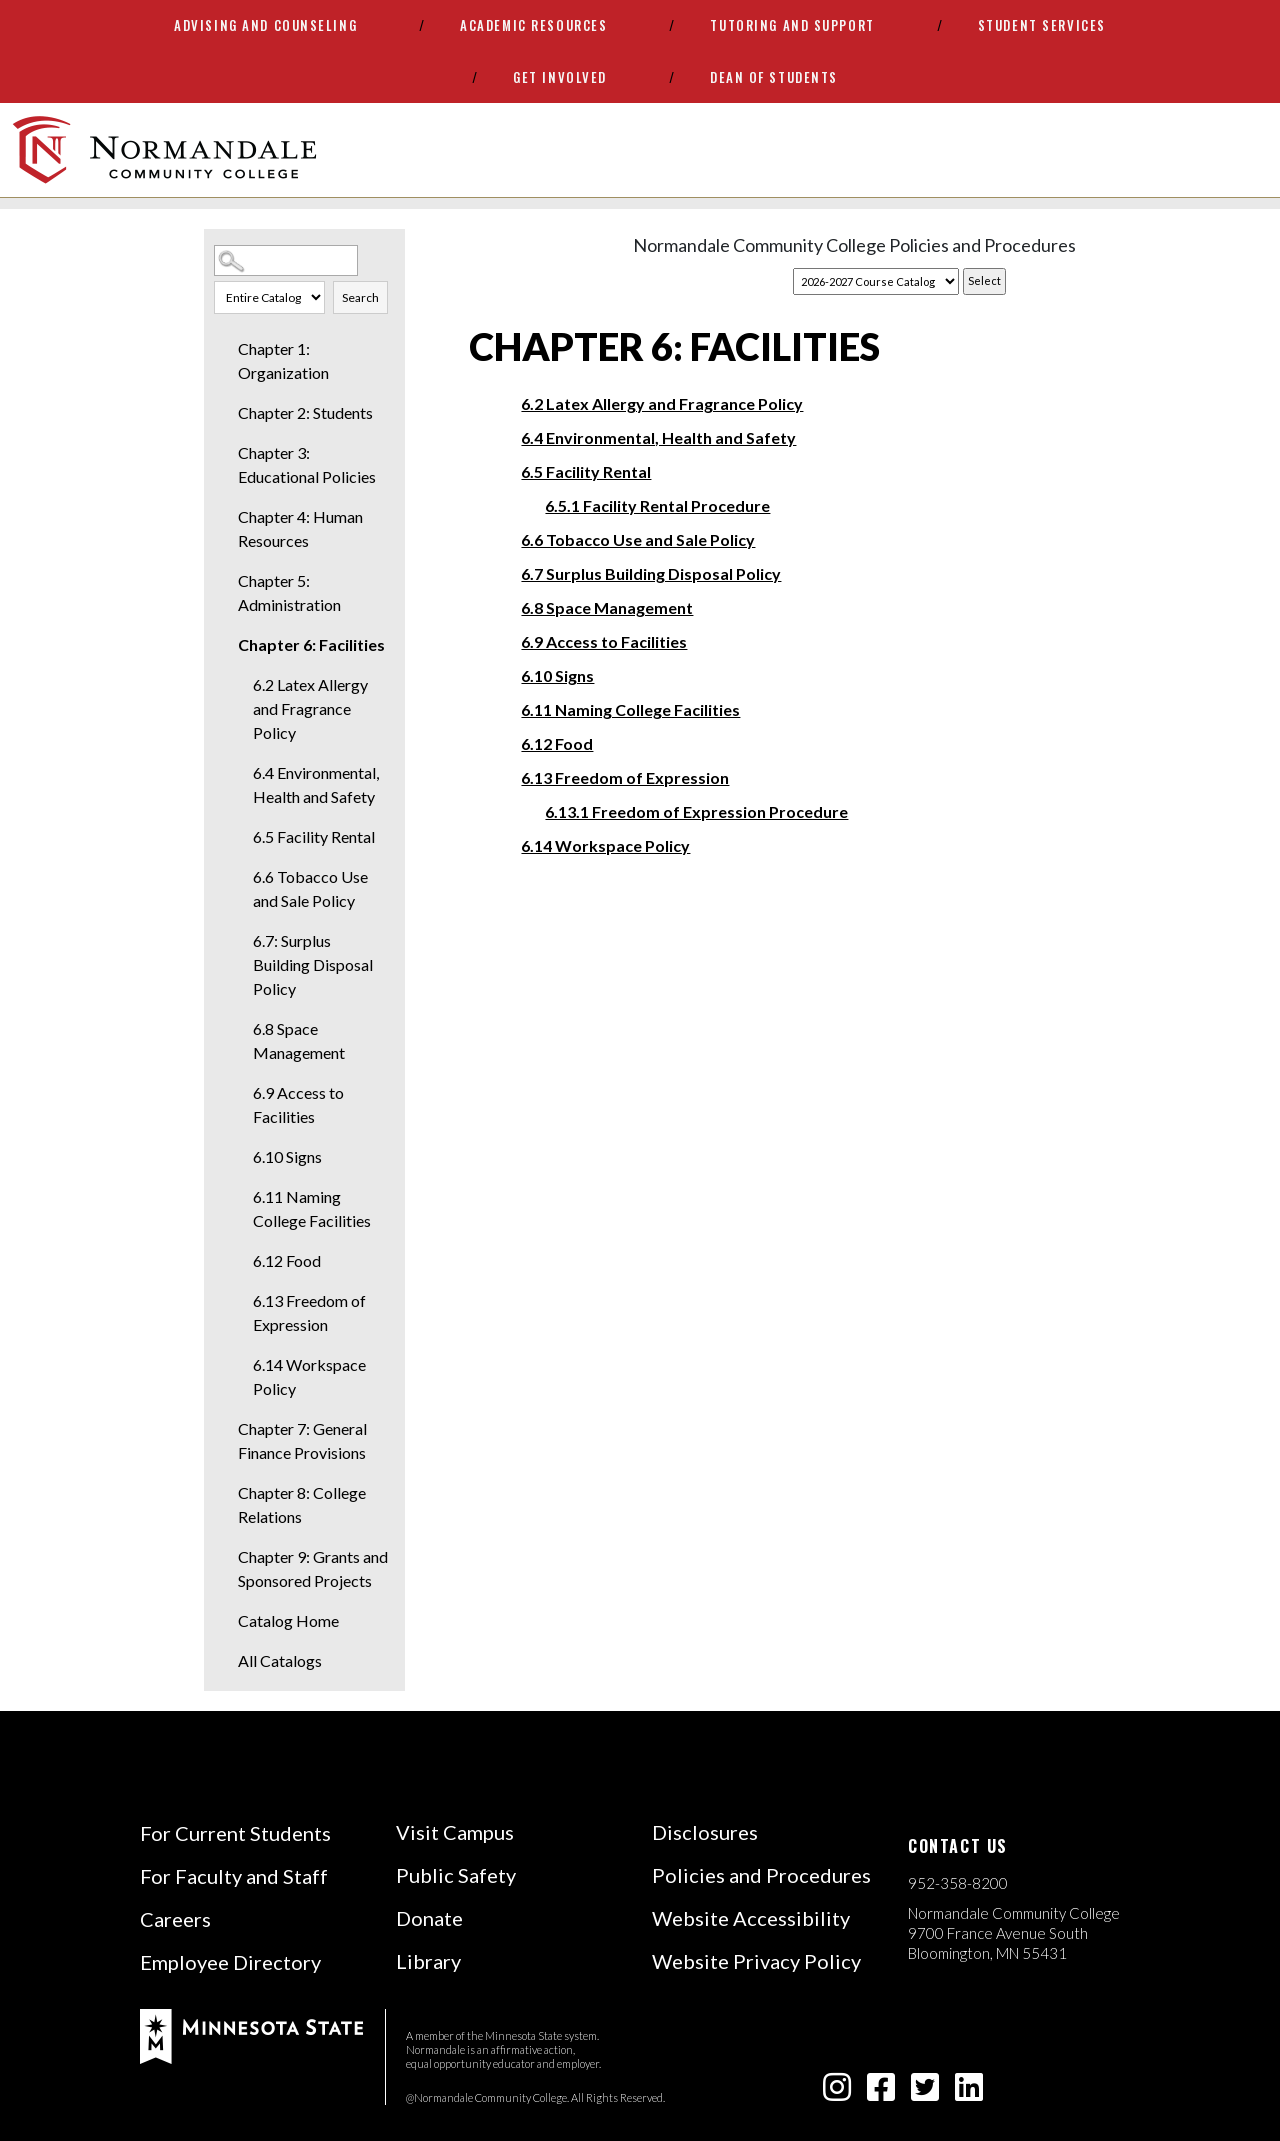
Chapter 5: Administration (289, 592)
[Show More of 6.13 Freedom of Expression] (239, 1301)
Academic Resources (533, 25)
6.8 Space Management (299, 1040)
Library (428, 1961)
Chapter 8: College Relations (302, 1504)
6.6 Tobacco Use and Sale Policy (310, 888)
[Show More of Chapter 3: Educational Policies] (224, 453)
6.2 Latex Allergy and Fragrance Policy (310, 708)
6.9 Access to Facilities (298, 1104)
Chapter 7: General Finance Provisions (302, 1440)
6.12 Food (287, 1260)
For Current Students (235, 1833)
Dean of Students (774, 77)
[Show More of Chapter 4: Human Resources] (224, 517)
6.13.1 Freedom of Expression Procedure (696, 811)
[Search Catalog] (286, 260)
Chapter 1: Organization (283, 360)
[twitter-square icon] (925, 2092)
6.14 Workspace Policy (309, 1376)
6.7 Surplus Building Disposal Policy (651, 573)
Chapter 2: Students (305, 412)
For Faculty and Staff (234, 1876)
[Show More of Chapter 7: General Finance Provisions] (224, 1429)
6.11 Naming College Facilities (312, 1208)
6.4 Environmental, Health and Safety (316, 784)
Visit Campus (455, 1832)
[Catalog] (876, 281)
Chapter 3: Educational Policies (307, 464)
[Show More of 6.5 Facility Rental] (239, 837)
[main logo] (164, 150)
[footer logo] (251, 2034)
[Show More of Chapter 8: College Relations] (224, 1493)
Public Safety (456, 1875)
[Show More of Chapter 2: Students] (224, 413)
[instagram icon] (837, 2092)
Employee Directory (230, 1962)
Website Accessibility (751, 1918)
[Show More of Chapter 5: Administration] (224, 581)
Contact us (958, 1846)
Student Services (1042, 25)
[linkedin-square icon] (969, 2092)
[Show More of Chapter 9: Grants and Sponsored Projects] (224, 1557)
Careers (175, 1919)
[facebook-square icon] (881, 2092)
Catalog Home (288, 1620)
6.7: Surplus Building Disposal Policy (313, 964)
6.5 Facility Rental (314, 836)
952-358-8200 (958, 1883)
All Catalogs (280, 1660)
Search (360, 297)
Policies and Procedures (761, 1875)
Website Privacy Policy (756, 1961)
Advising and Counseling (265, 25)
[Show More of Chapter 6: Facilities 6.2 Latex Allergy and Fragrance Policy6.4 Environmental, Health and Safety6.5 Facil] (224, 645)
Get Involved (560, 77)
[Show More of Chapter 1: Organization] (224, 349)
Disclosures (705, 1832)
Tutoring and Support (792, 25)
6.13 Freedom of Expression (309, 1312)
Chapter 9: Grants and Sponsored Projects (313, 1568)
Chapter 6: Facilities (311, 644)
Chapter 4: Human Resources (300, 528)
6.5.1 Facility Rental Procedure (657, 505)
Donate (429, 1918)
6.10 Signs (287, 1156)
